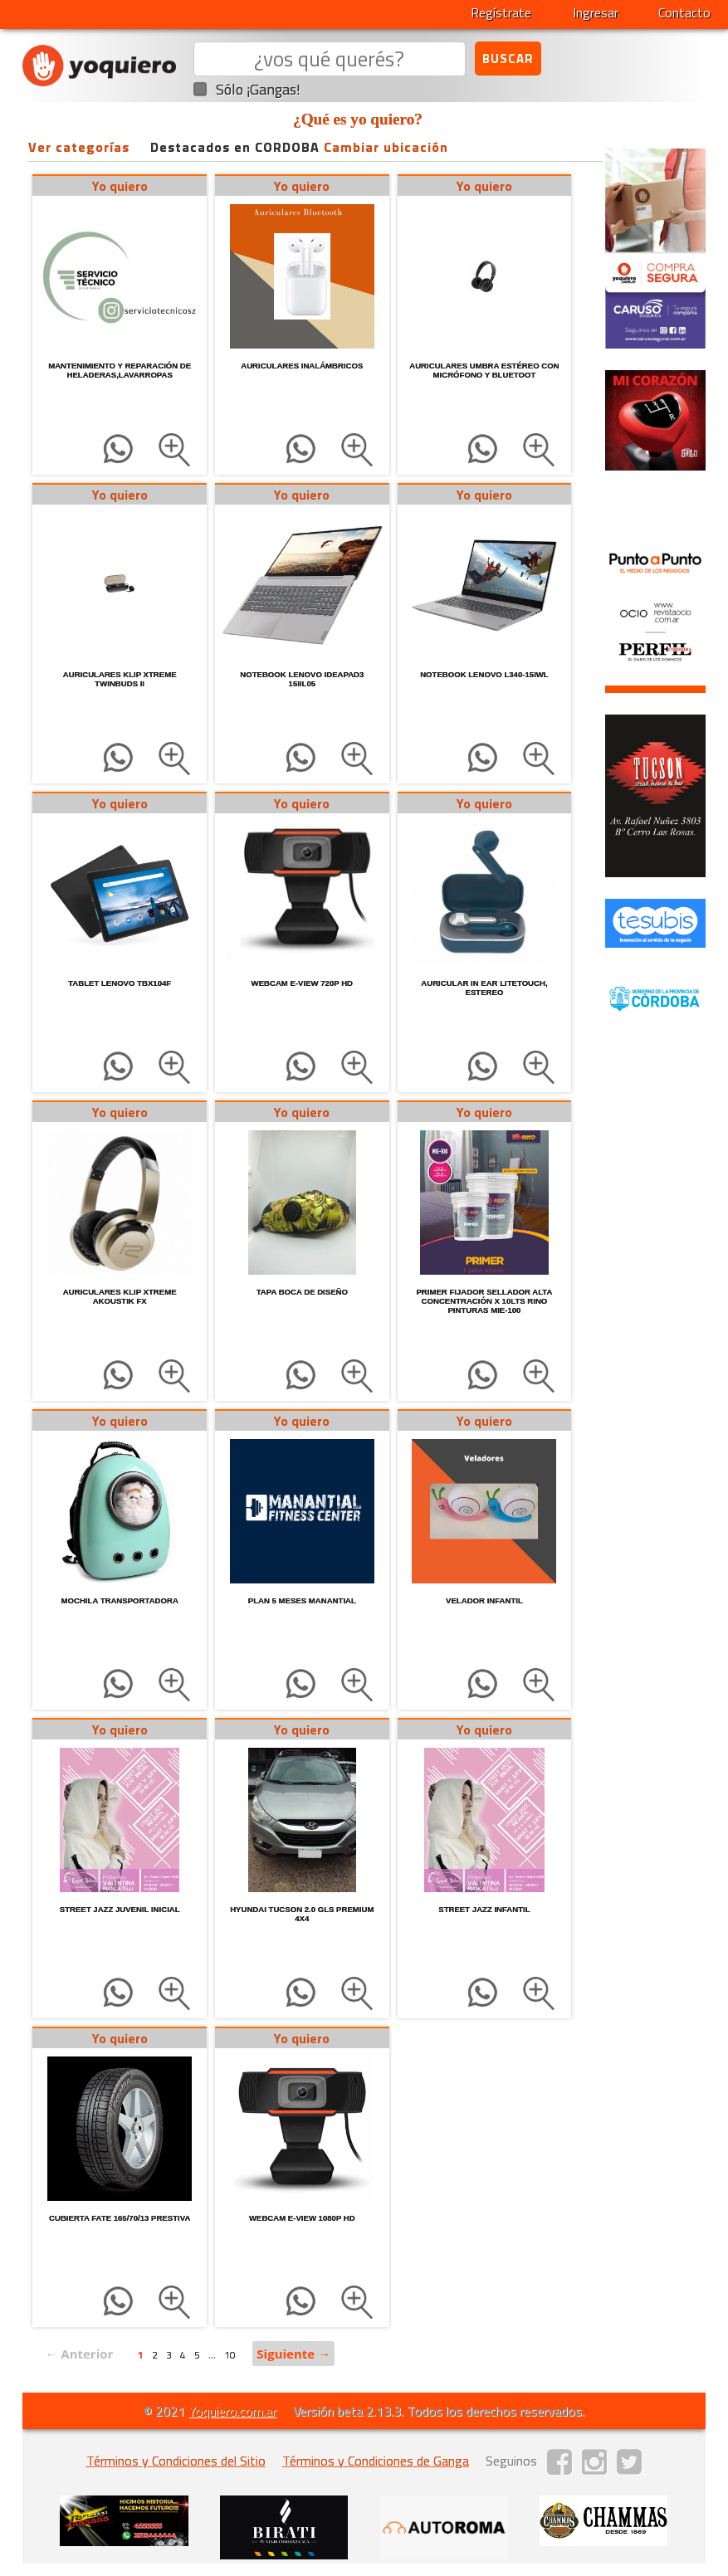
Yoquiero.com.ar (232, 2411)
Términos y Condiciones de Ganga (375, 2461)
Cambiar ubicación (386, 147)
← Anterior (79, 2353)
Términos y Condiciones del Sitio (176, 2461)
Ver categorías (78, 147)
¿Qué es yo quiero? (358, 119)
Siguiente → (293, 2353)
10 (230, 2355)
